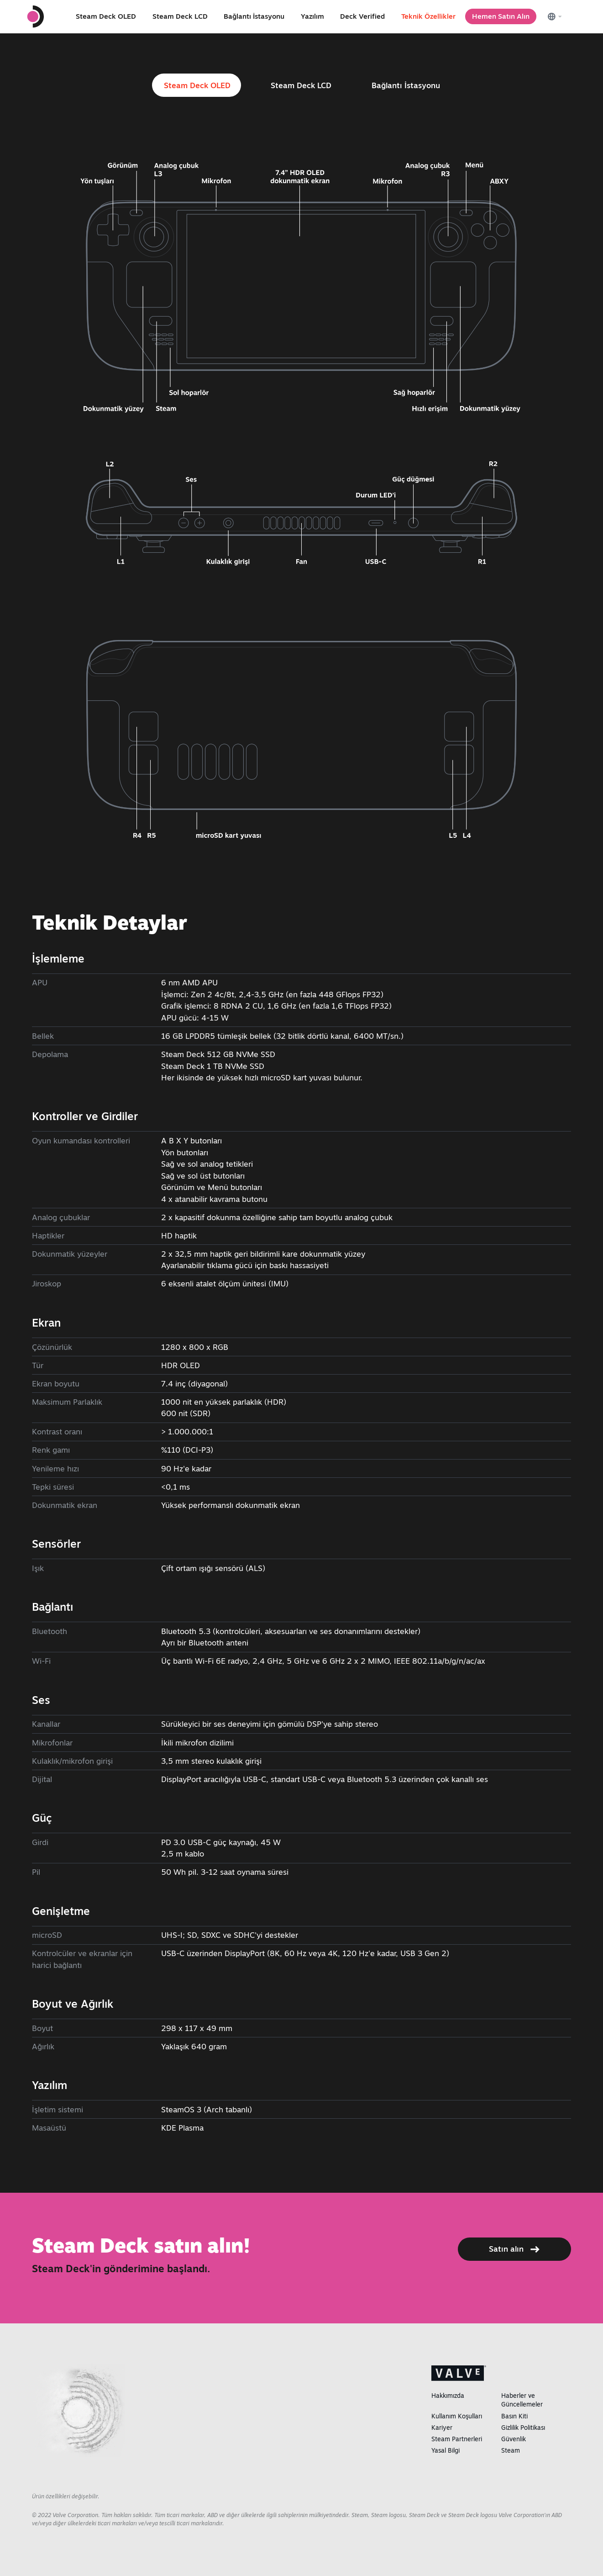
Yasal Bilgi (445, 2450)
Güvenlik (513, 2439)
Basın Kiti (514, 2416)
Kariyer (441, 2427)
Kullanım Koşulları (456, 2416)
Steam (510, 2450)
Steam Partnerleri (456, 2439)
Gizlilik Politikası (523, 2427)
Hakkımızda (447, 2395)
